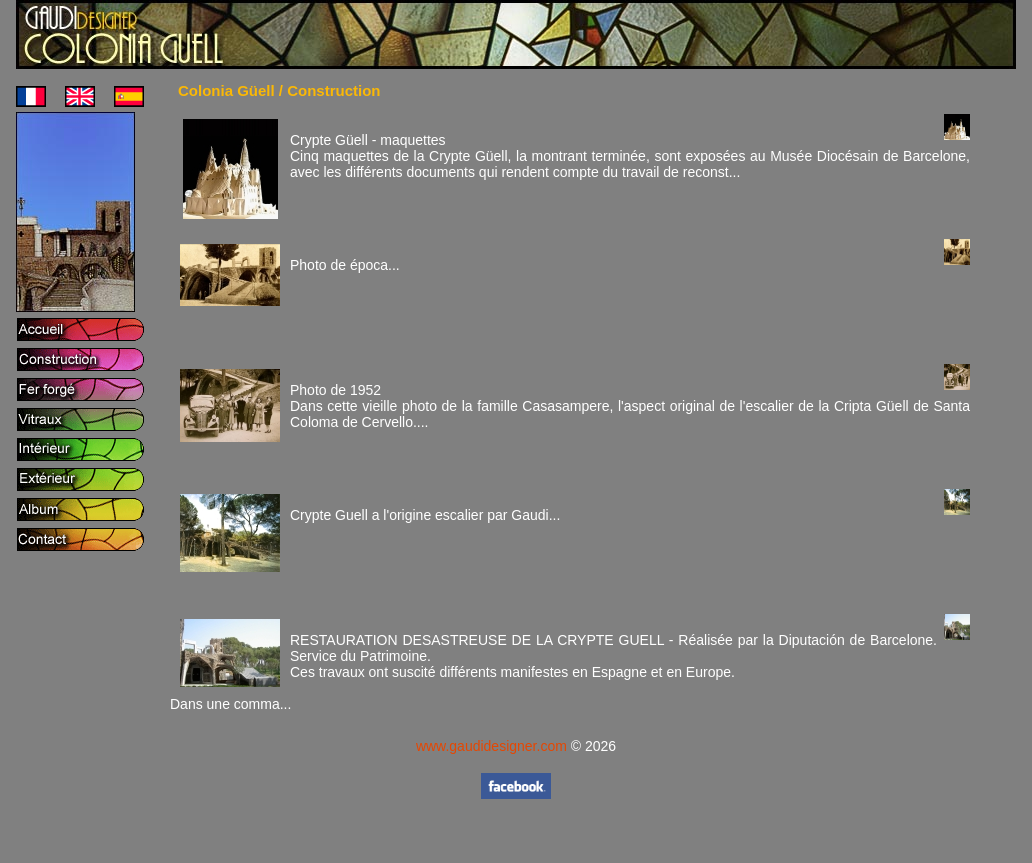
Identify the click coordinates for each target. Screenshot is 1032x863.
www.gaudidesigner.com (491, 746)
